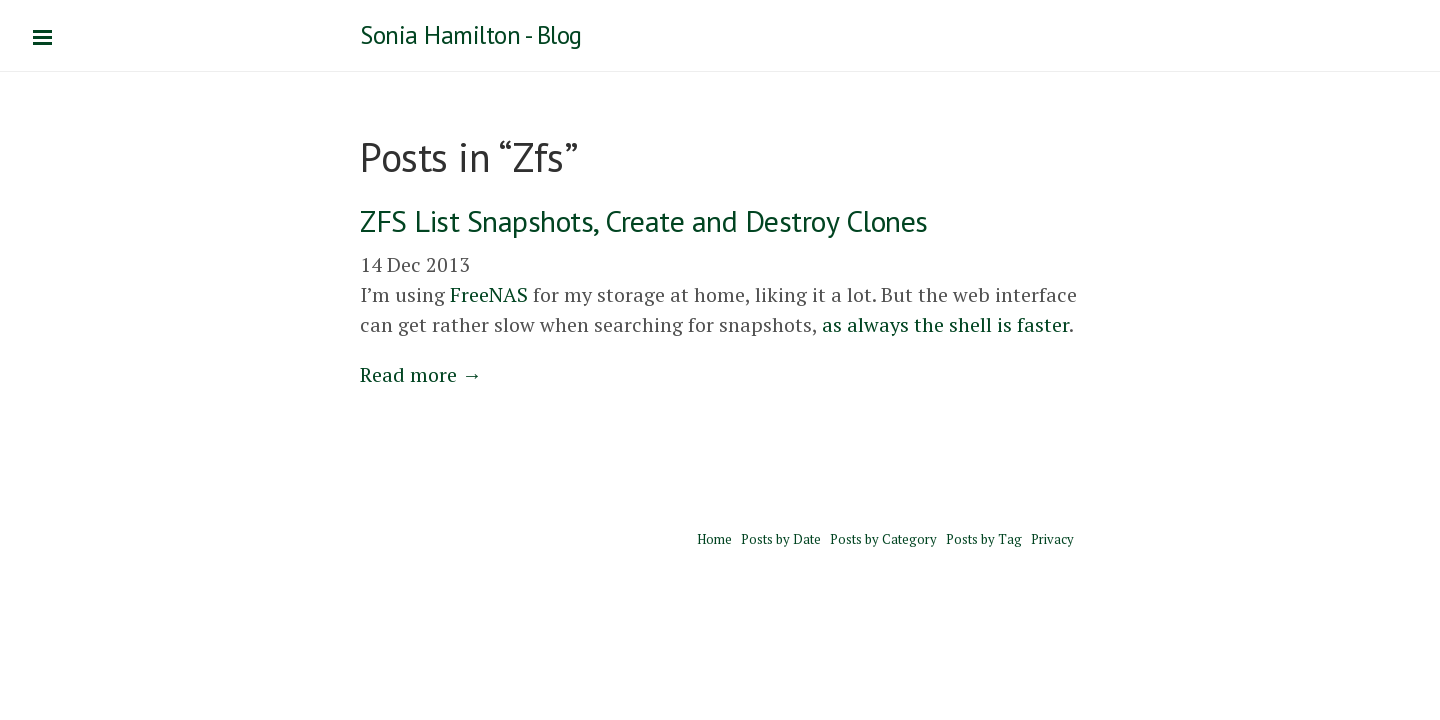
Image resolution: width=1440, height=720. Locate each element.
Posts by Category (883, 539)
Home (714, 539)
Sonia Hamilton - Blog (471, 35)
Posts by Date (781, 539)
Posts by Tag (984, 539)
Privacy (1052, 539)
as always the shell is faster (945, 324)
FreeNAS (489, 294)
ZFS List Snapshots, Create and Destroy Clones (644, 220)
